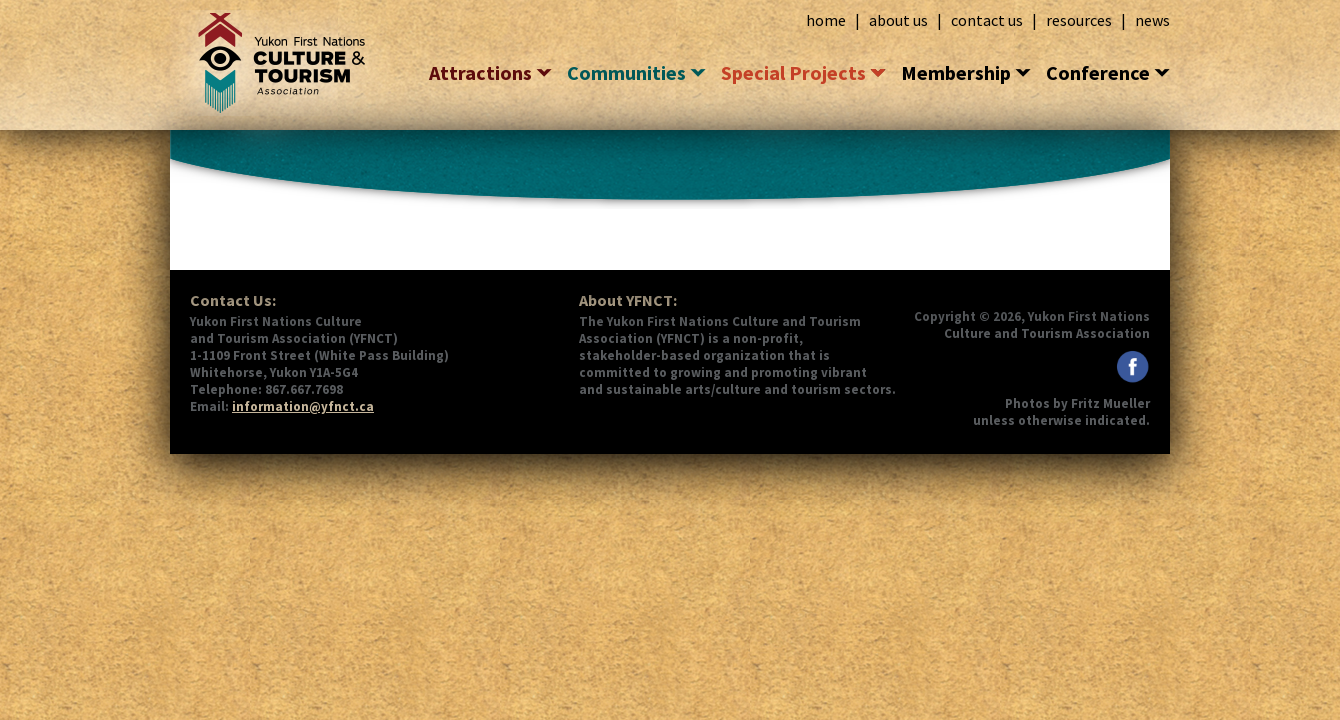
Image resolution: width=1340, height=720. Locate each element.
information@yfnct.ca (303, 406)
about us (898, 20)
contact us (987, 20)
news (1152, 20)
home (826, 20)
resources (1079, 20)
